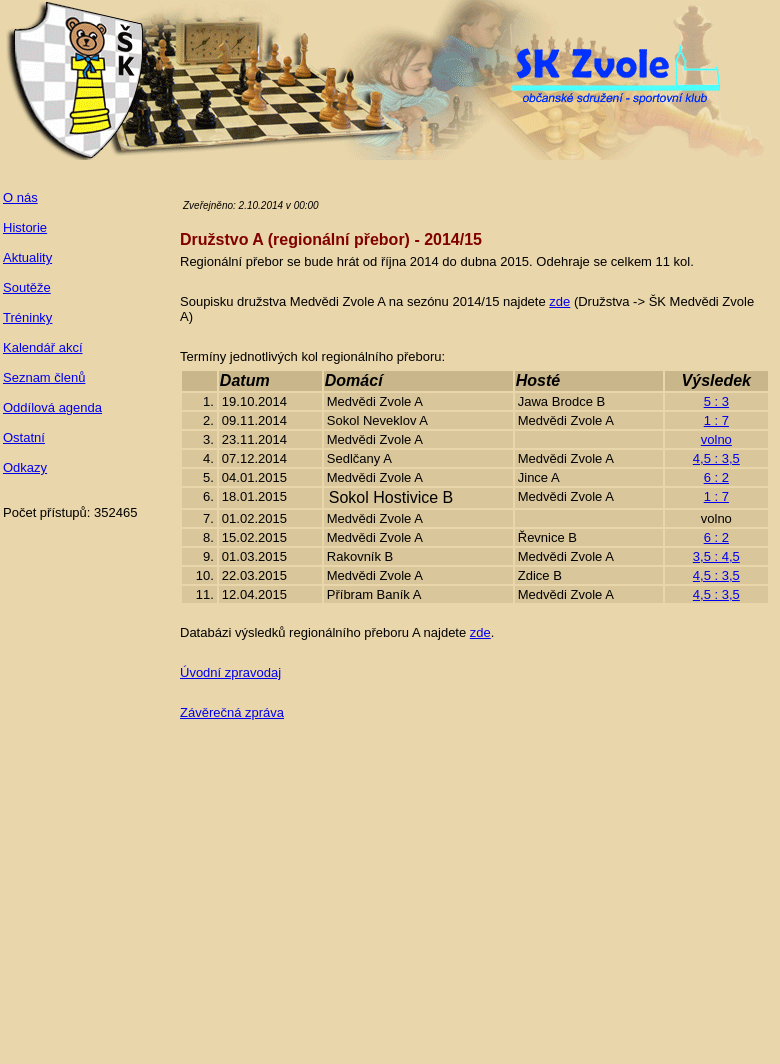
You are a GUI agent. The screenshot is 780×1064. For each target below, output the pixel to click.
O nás (20, 197)
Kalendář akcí (43, 347)
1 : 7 (716, 420)
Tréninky (27, 317)
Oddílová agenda (52, 407)
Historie (25, 227)
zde (559, 301)
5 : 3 (716, 401)
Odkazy (25, 467)
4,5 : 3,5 (716, 458)
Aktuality (27, 257)
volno (716, 439)
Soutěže (27, 287)
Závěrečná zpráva (232, 712)
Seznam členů (44, 377)
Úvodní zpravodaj (230, 672)
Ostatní (24, 437)
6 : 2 (716, 477)
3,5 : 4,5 (716, 556)
